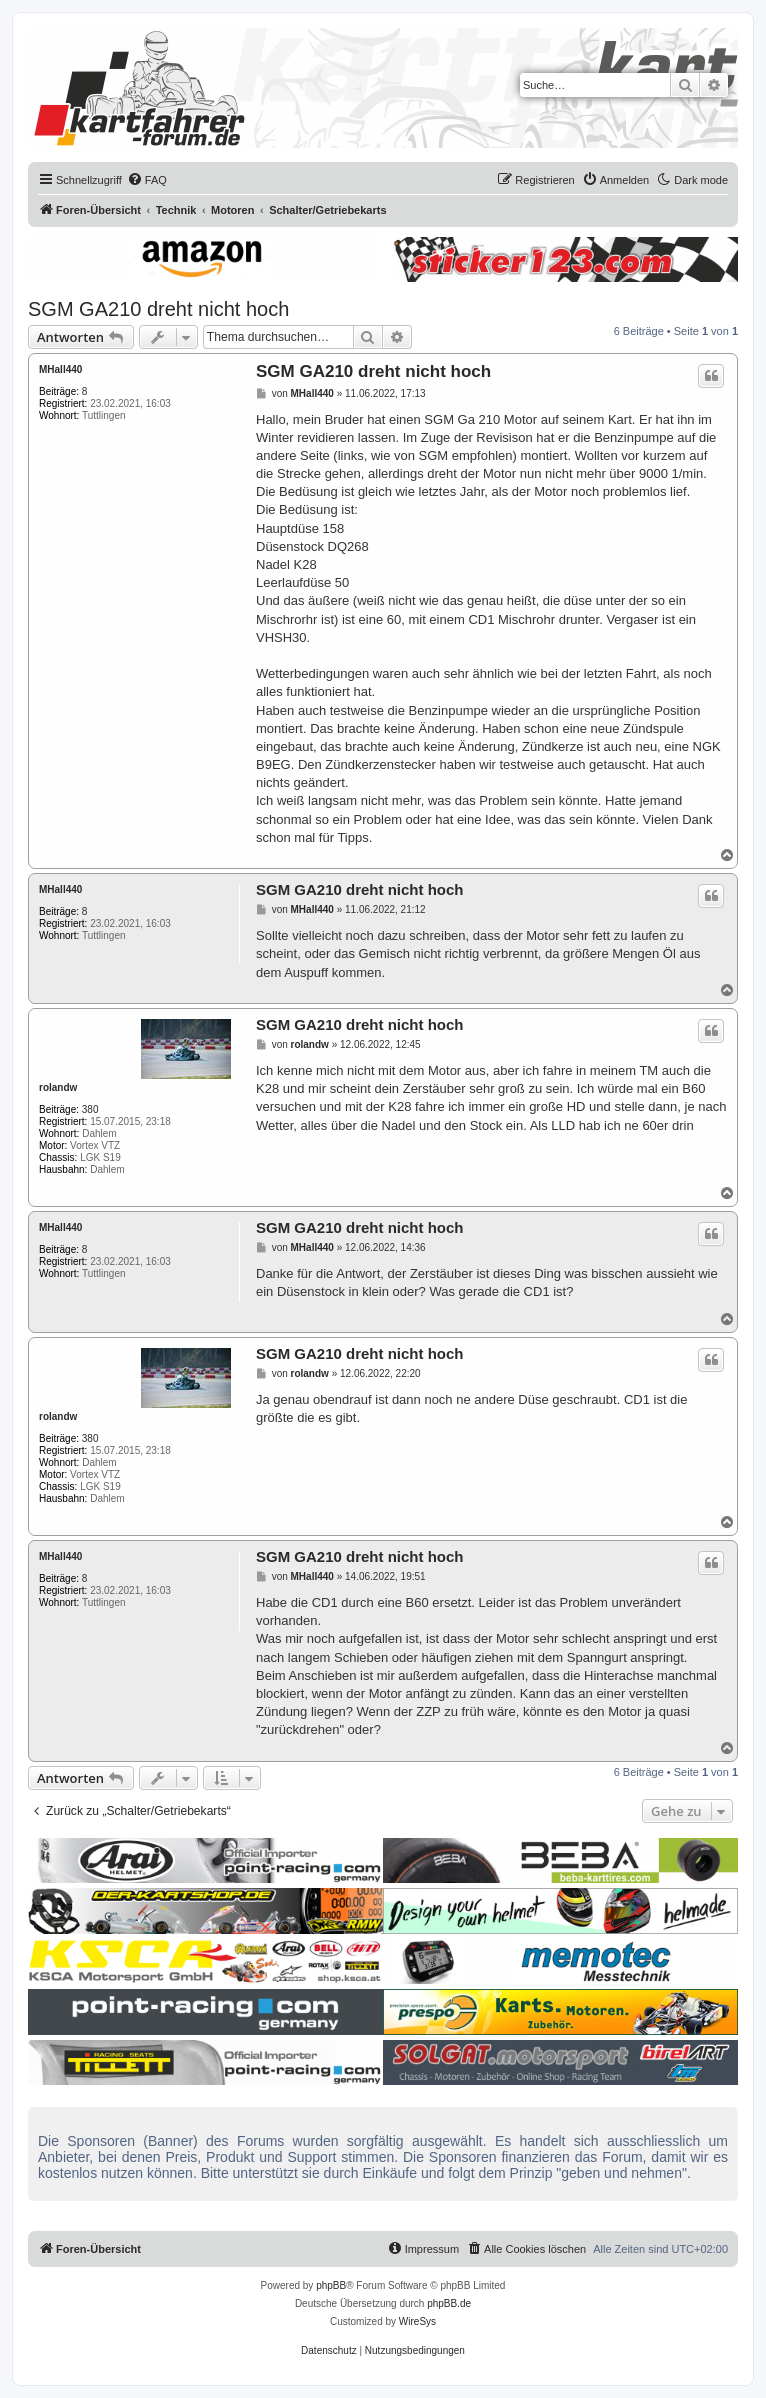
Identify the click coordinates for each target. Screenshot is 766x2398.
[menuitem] (147, 180)
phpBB (331, 2285)
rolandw (58, 1087)
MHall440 (60, 369)
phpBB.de (449, 2303)
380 (90, 1109)
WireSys (417, 2321)
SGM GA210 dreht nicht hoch (158, 309)
